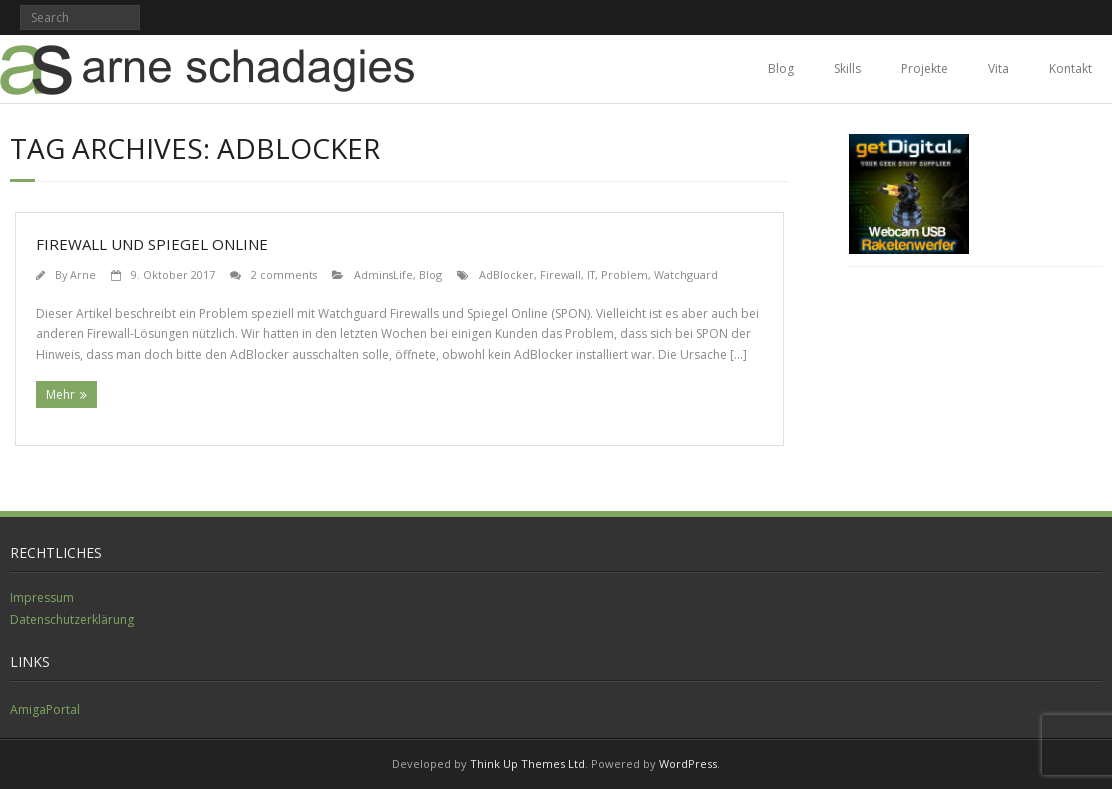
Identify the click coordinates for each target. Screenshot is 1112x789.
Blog (781, 68)
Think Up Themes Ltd (527, 763)
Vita (998, 68)
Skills (847, 68)
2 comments (284, 274)
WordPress (688, 763)
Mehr (60, 394)
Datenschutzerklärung (72, 619)
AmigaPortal (45, 709)
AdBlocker (506, 274)
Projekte (924, 68)
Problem (624, 274)
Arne (83, 274)
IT (591, 274)
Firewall (560, 274)
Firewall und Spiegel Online (152, 244)
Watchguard (686, 274)
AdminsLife (383, 274)
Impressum (42, 597)
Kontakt (1070, 68)
